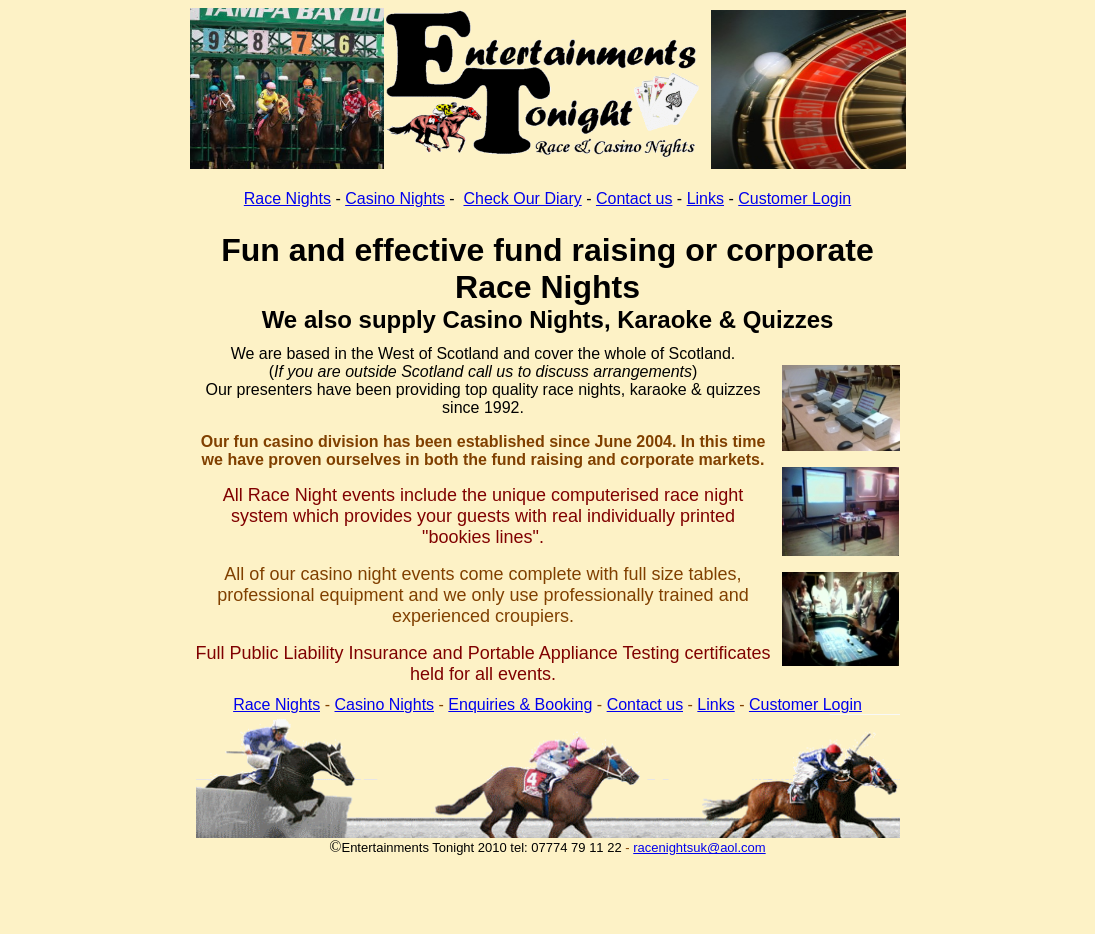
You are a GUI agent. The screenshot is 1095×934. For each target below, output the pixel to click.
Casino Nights (395, 198)
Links (705, 198)
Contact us (634, 198)
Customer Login (794, 198)
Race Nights (287, 198)
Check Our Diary (522, 198)
